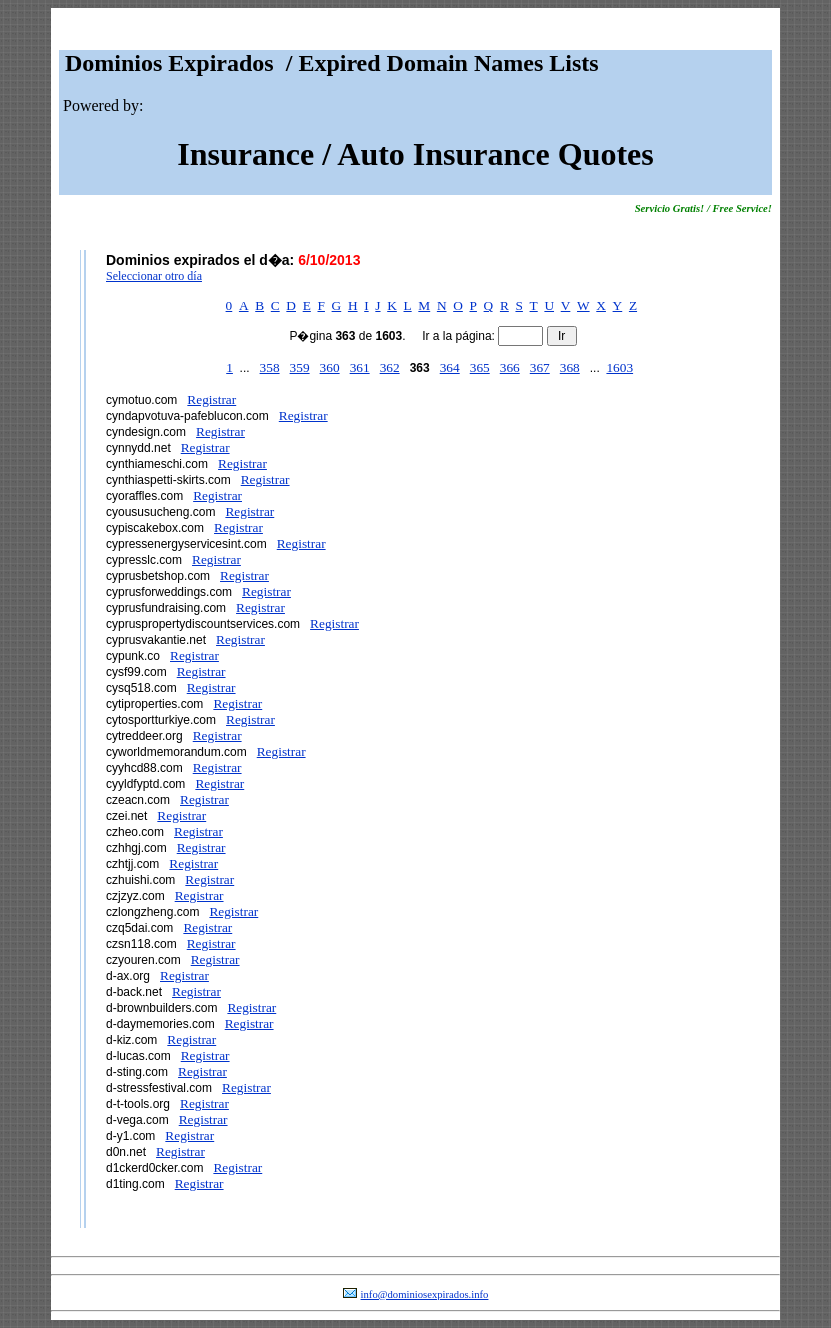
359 (300, 367)
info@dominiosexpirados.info (425, 1294)
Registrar (211, 399)
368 (570, 367)
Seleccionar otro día (154, 276)
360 (330, 367)
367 (540, 367)
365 (480, 367)
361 (360, 367)
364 (450, 367)
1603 (619, 367)
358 (270, 367)
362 (390, 367)
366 (510, 367)
